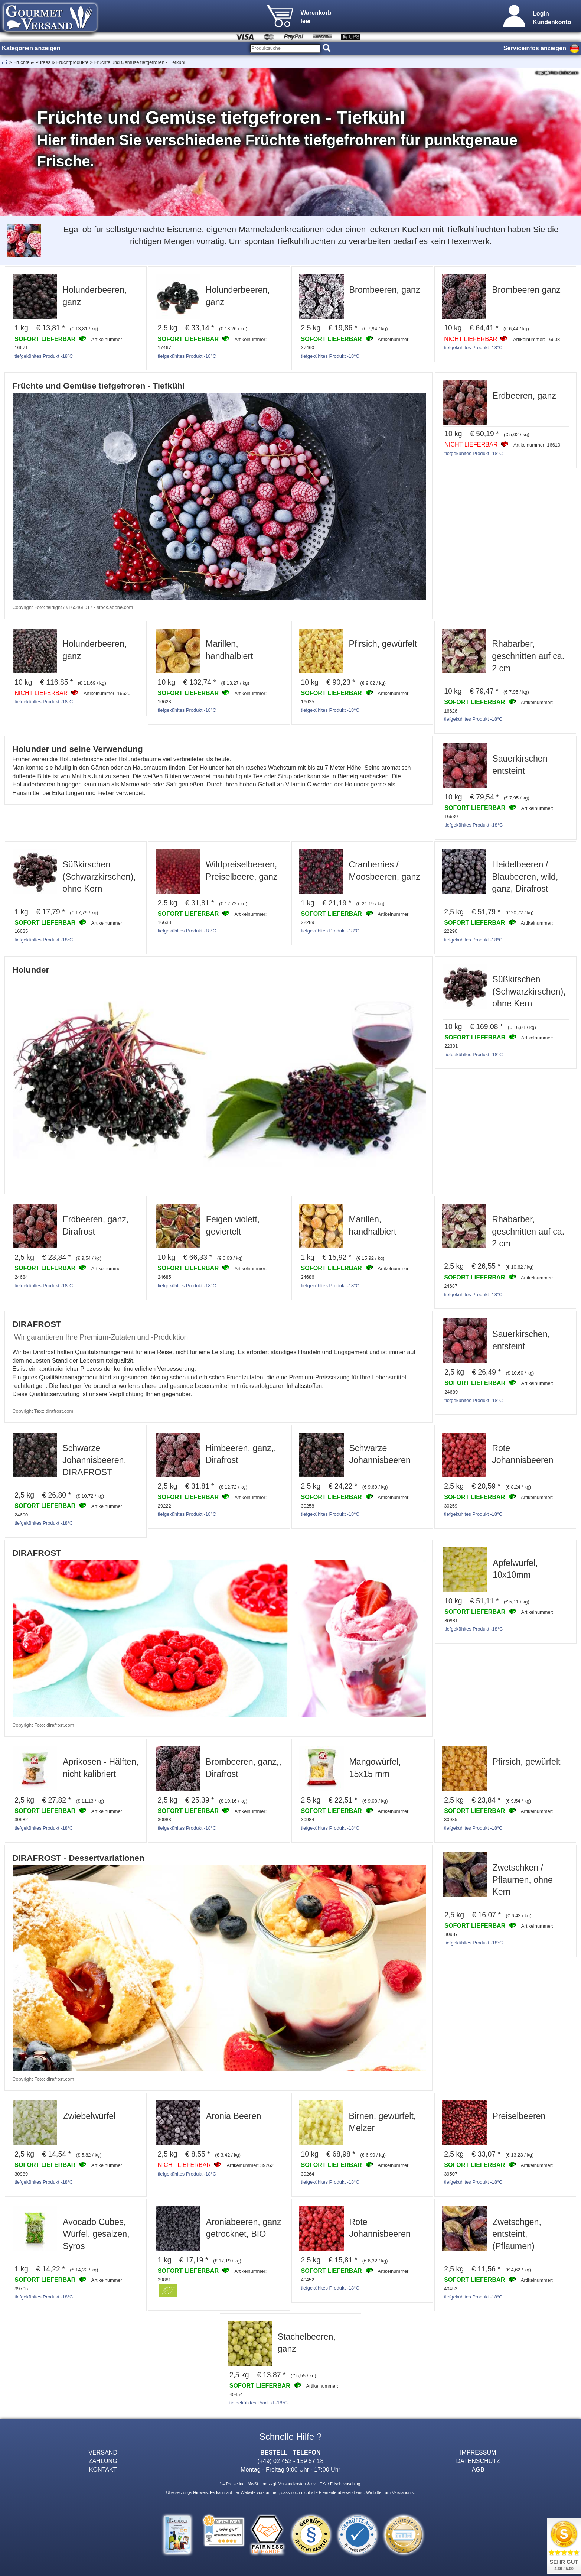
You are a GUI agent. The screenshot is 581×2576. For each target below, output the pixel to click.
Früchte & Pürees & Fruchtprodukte (50, 62)
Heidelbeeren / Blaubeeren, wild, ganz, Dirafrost (525, 876)
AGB (478, 2469)
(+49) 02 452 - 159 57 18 (291, 2460)
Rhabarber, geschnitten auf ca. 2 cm (528, 656)
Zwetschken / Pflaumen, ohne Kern (522, 1880)
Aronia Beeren (233, 2116)
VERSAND (102, 2452)
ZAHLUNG (103, 2460)
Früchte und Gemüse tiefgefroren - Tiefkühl (139, 62)
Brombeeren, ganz (384, 290)
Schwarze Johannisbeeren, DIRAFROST (94, 1460)
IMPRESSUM (478, 2452)
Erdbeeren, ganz (524, 395)
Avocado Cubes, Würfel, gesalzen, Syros (96, 2234)
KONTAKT (103, 2469)
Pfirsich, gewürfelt (383, 644)
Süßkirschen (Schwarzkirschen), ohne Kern (99, 876)
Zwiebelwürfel (89, 2116)
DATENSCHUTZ (478, 2460)
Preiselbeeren (518, 2116)
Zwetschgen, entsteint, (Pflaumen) (516, 2234)
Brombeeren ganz (526, 290)
